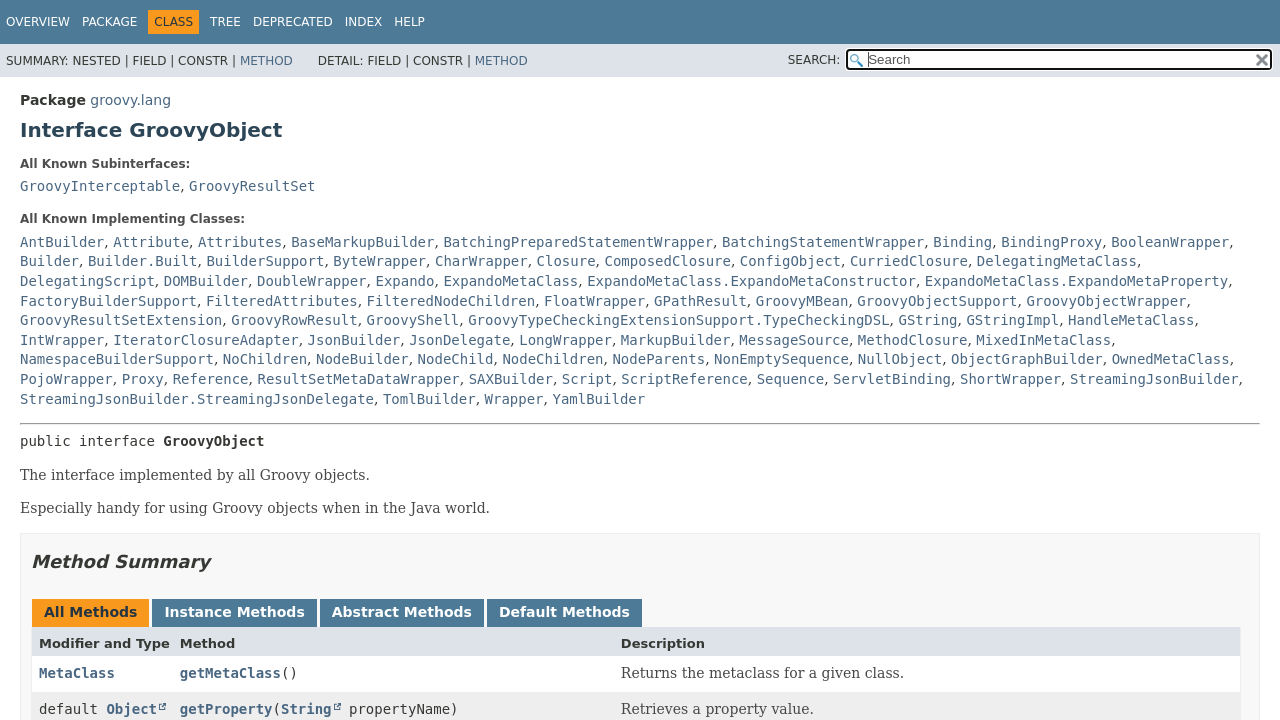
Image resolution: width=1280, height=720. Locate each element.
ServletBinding (892, 379)
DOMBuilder (206, 281)
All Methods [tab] (90, 612)
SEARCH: (814, 60)
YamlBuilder (598, 399)
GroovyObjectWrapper (1106, 301)
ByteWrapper (379, 261)
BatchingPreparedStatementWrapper (578, 242)
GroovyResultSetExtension (121, 320)
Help (409, 22)
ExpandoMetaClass (510, 281)
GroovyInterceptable (100, 186)
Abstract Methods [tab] (402, 612)
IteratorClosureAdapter (205, 340)
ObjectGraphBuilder (1027, 359)
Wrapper (514, 399)
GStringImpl (1012, 320)
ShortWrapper (1010, 379)
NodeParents (658, 359)
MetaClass (77, 673)
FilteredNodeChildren (451, 301)
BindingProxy (1051, 242)
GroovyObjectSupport (937, 301)
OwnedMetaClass (1171, 359)
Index (364, 22)
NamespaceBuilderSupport (117, 359)
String (306, 709)
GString (928, 320)
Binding (962, 242)
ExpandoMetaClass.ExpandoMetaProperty (1076, 281)
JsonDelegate (459, 340)
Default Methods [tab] (564, 612)
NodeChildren (552, 359)
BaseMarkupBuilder (362, 242)
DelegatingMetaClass (1057, 261)
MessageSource (794, 340)
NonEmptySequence (781, 359)
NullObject (900, 359)
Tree (225, 22)
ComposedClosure (668, 261)
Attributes (240, 242)
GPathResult (700, 301)
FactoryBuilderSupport (108, 301)
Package (109, 22)
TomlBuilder (429, 399)
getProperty (226, 709)
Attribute (151, 242)
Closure (566, 261)
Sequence (790, 379)
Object (131, 709)
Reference (211, 379)
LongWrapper (565, 340)
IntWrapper (62, 340)
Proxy (143, 379)
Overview (38, 22)
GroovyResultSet (252, 186)
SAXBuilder (511, 379)
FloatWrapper (594, 301)
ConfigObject (790, 261)
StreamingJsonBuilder (1154, 379)
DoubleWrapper (312, 281)
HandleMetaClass (1131, 320)
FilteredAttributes (282, 301)
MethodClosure (913, 340)
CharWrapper (481, 261)
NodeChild (456, 359)
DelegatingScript (87, 281)
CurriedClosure (909, 261)
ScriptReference (684, 379)
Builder (49, 261)
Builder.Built (143, 261)
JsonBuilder (354, 340)
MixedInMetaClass (1043, 340)
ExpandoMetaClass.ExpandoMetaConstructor (751, 281)
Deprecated (293, 22)
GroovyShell (413, 320)
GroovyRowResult (294, 320)
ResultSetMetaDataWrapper (358, 379)
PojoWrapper (66, 379)
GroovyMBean (802, 301)
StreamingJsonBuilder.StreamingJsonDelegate (197, 399)
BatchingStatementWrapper (823, 242)
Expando (404, 281)
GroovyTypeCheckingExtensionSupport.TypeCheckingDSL (678, 320)
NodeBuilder (362, 359)
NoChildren (265, 359)
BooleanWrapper (1170, 242)
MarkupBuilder (676, 340)
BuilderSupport (265, 261)
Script (587, 379)
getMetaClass (230, 673)
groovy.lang (130, 100)
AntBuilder (62, 242)
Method (266, 61)
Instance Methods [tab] (234, 612)
